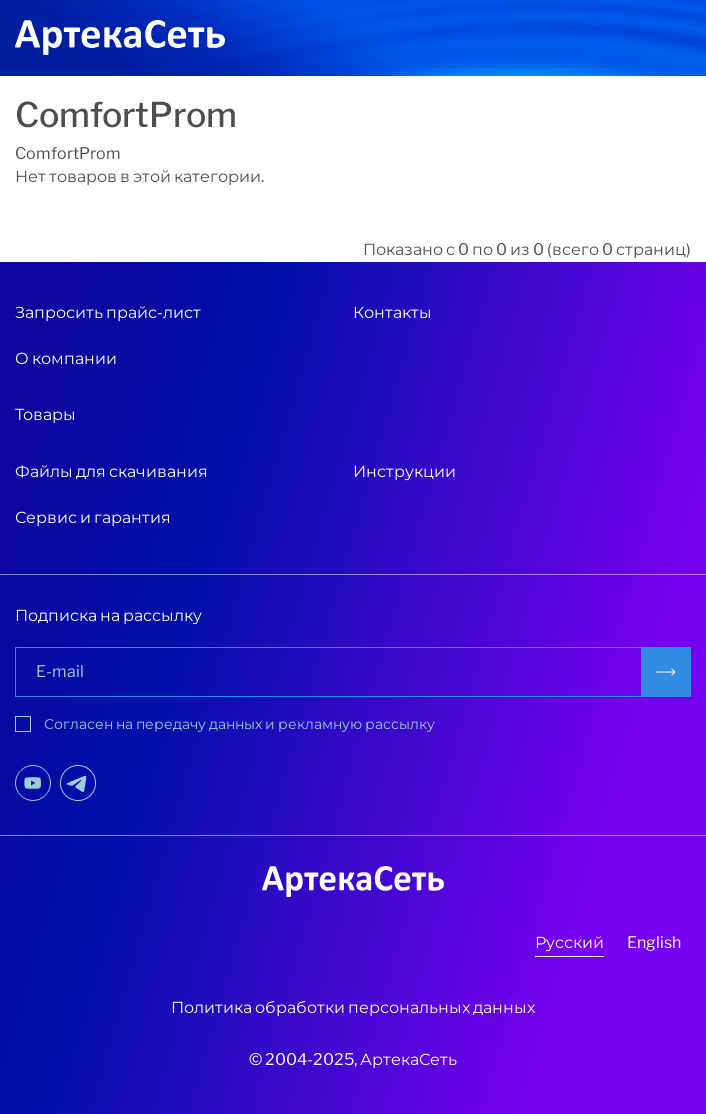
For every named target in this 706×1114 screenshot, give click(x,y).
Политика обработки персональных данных (353, 1007)
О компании (66, 358)
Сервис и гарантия (93, 517)
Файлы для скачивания (111, 471)
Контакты (392, 312)
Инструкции (404, 471)
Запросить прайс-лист (108, 312)
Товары (45, 414)
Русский (569, 942)
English (654, 942)
